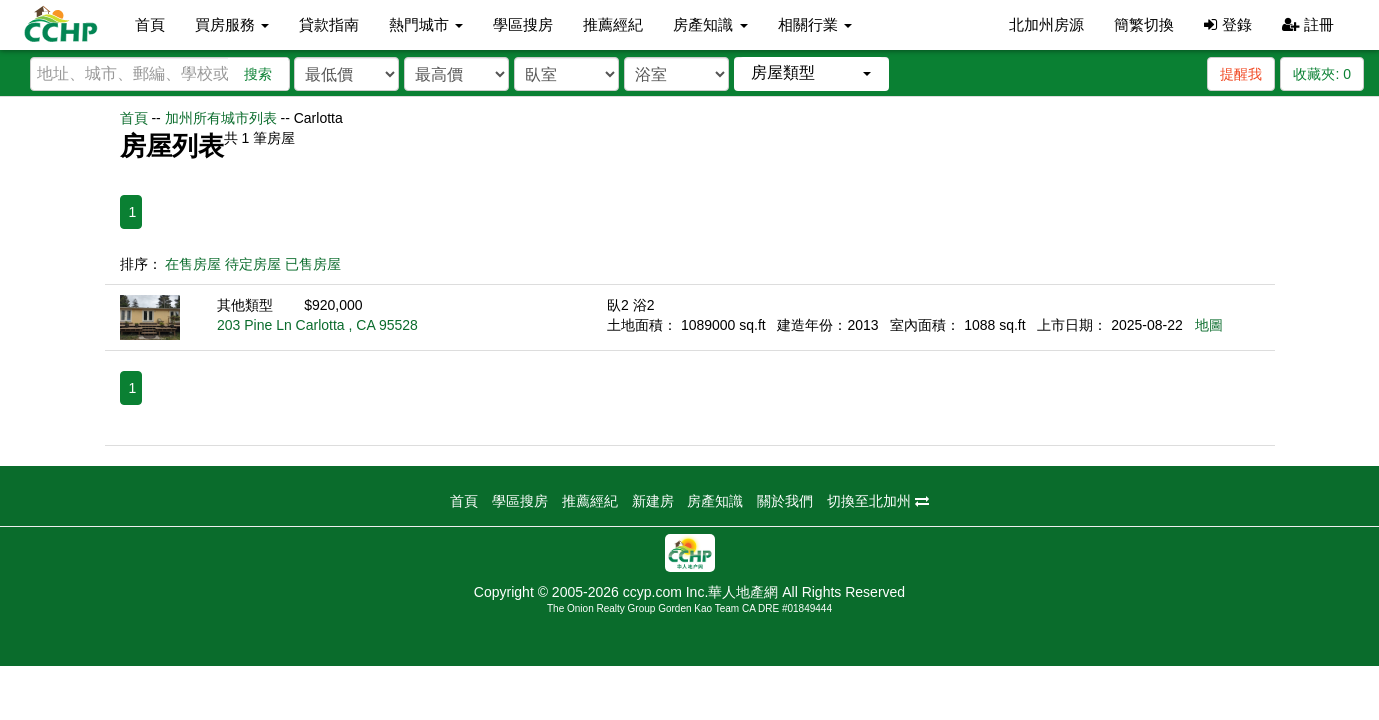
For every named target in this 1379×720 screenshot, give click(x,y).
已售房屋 (313, 264)
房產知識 (715, 501)
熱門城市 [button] (426, 24)
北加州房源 (1046, 24)
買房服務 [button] (232, 24)
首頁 (150, 24)
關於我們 (785, 501)
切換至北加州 (878, 501)
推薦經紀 (613, 24)
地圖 (1209, 325)
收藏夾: (1322, 74)
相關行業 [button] (815, 24)
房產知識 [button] (710, 24)
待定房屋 (253, 264)
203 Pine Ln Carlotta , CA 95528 (317, 325)
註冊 (1308, 24)
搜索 (258, 74)
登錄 (1227, 24)
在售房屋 (193, 264)
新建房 (653, 501)
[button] (811, 73)
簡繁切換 (1144, 24)
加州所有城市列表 (221, 118)
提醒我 (1241, 74)
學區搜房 (523, 24)
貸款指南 (329, 24)
